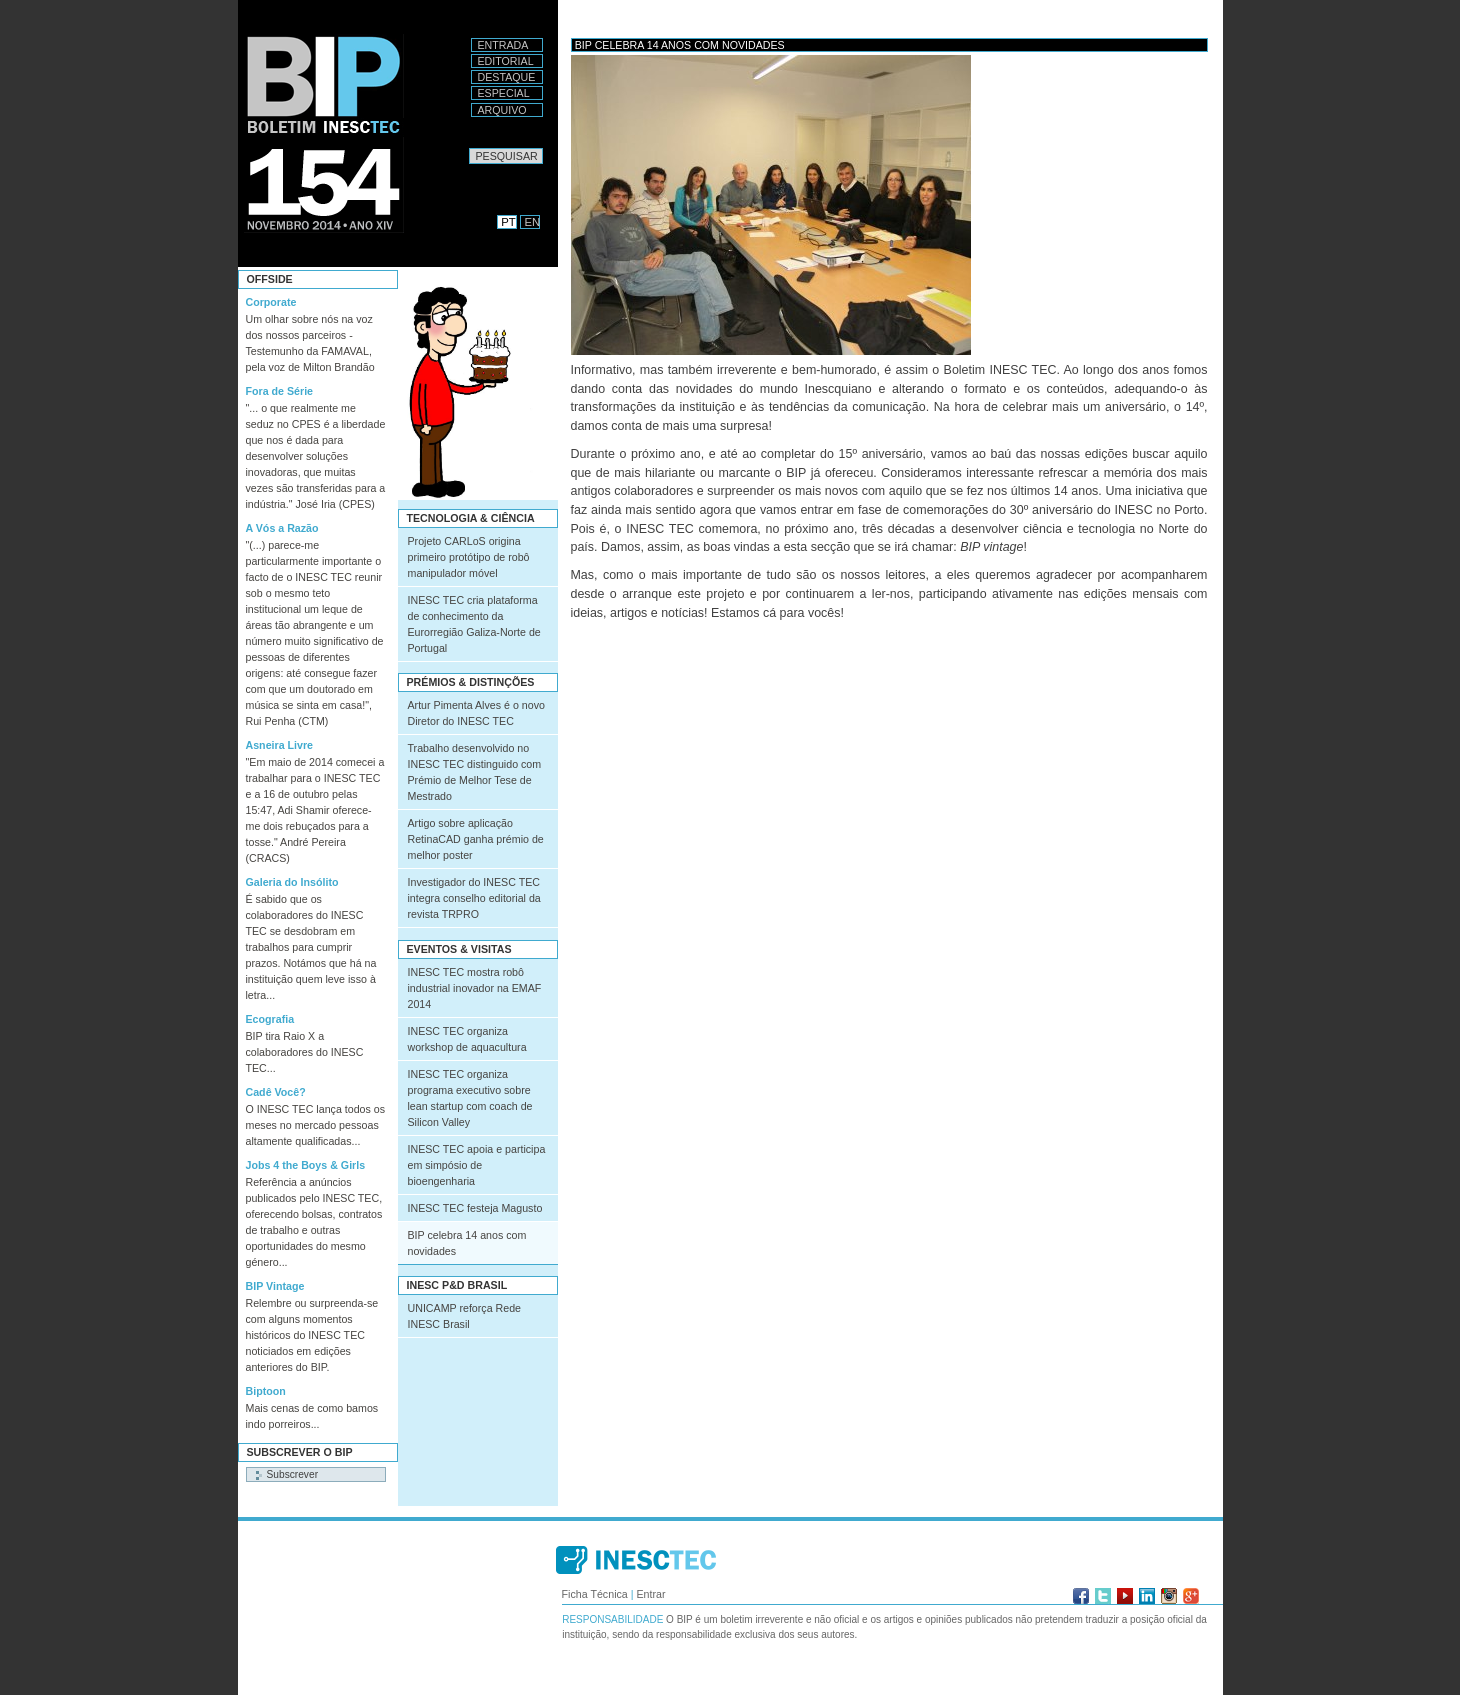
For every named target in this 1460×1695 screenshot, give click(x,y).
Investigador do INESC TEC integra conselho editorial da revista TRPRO (474, 898)
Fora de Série (280, 391)
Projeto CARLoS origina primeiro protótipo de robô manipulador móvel (469, 557)
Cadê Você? (276, 1092)
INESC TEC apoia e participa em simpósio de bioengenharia (477, 1165)
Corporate (271, 302)
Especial (504, 93)
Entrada (503, 45)
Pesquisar (468, 147)
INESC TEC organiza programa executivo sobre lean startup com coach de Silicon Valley (470, 1098)
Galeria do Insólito (292, 882)
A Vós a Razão (282, 528)
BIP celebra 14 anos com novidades (467, 1243)
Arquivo (502, 110)
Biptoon (266, 1391)
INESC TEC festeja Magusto (475, 1208)
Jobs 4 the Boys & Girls (306, 1165)
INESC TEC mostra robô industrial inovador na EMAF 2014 (475, 988)
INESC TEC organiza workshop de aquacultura (467, 1039)
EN (533, 222)
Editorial (506, 61)
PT (508, 222)
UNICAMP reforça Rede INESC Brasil (465, 1316)
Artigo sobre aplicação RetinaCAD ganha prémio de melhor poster (476, 839)
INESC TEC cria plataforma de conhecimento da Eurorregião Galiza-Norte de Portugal (474, 624)
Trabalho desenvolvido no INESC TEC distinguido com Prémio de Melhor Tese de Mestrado (475, 772)
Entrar (650, 1594)
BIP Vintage (275, 1286)
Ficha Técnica (595, 1594)
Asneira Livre (280, 745)
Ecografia (270, 1019)
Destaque (507, 77)
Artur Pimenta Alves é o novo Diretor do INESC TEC (476, 713)
